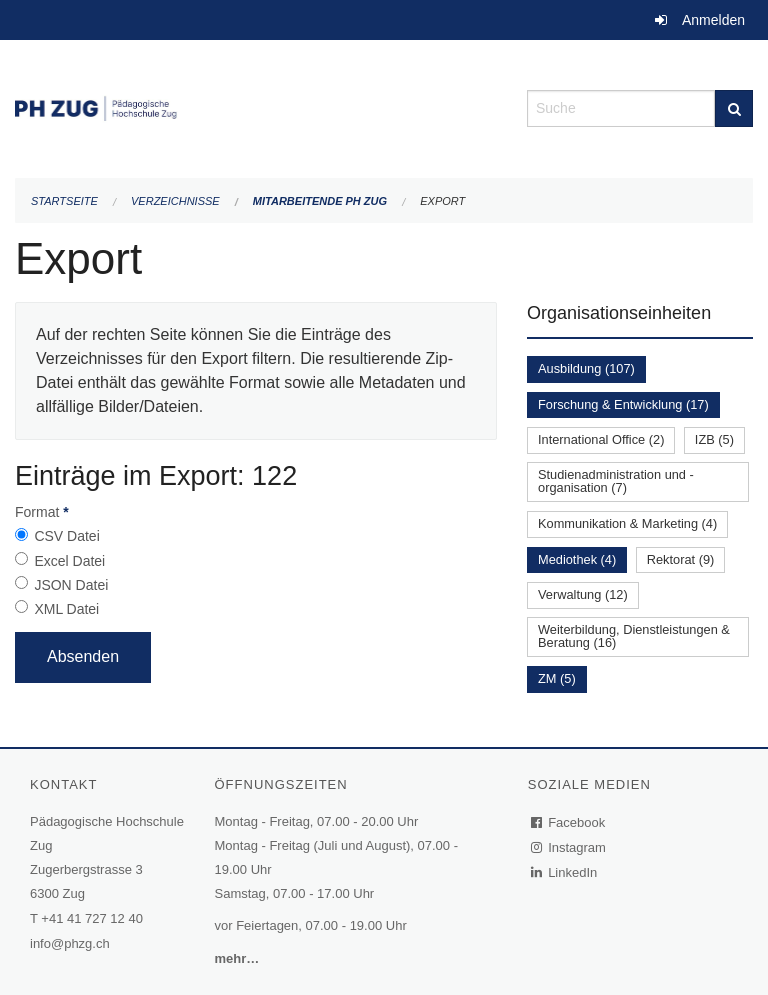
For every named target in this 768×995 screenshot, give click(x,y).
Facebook (569, 822)
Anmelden (713, 20)
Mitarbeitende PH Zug (320, 201)
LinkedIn (565, 872)
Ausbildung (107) (586, 368)
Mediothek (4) (577, 559)
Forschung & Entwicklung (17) (623, 404)
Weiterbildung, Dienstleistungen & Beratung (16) (634, 636)
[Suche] (734, 108)
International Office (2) (601, 439)
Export (442, 201)
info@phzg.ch (70, 943)
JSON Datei (71, 585)
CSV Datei (66, 536)
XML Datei (66, 609)
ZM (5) (557, 678)
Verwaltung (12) (583, 594)
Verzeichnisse (175, 201)
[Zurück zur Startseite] (256, 106)
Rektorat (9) (681, 559)
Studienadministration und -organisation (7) (616, 481)
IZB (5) (714, 439)
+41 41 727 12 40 (92, 918)
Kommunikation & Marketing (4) (627, 523)
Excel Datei (69, 561)
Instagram (569, 847)
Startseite (64, 201)
